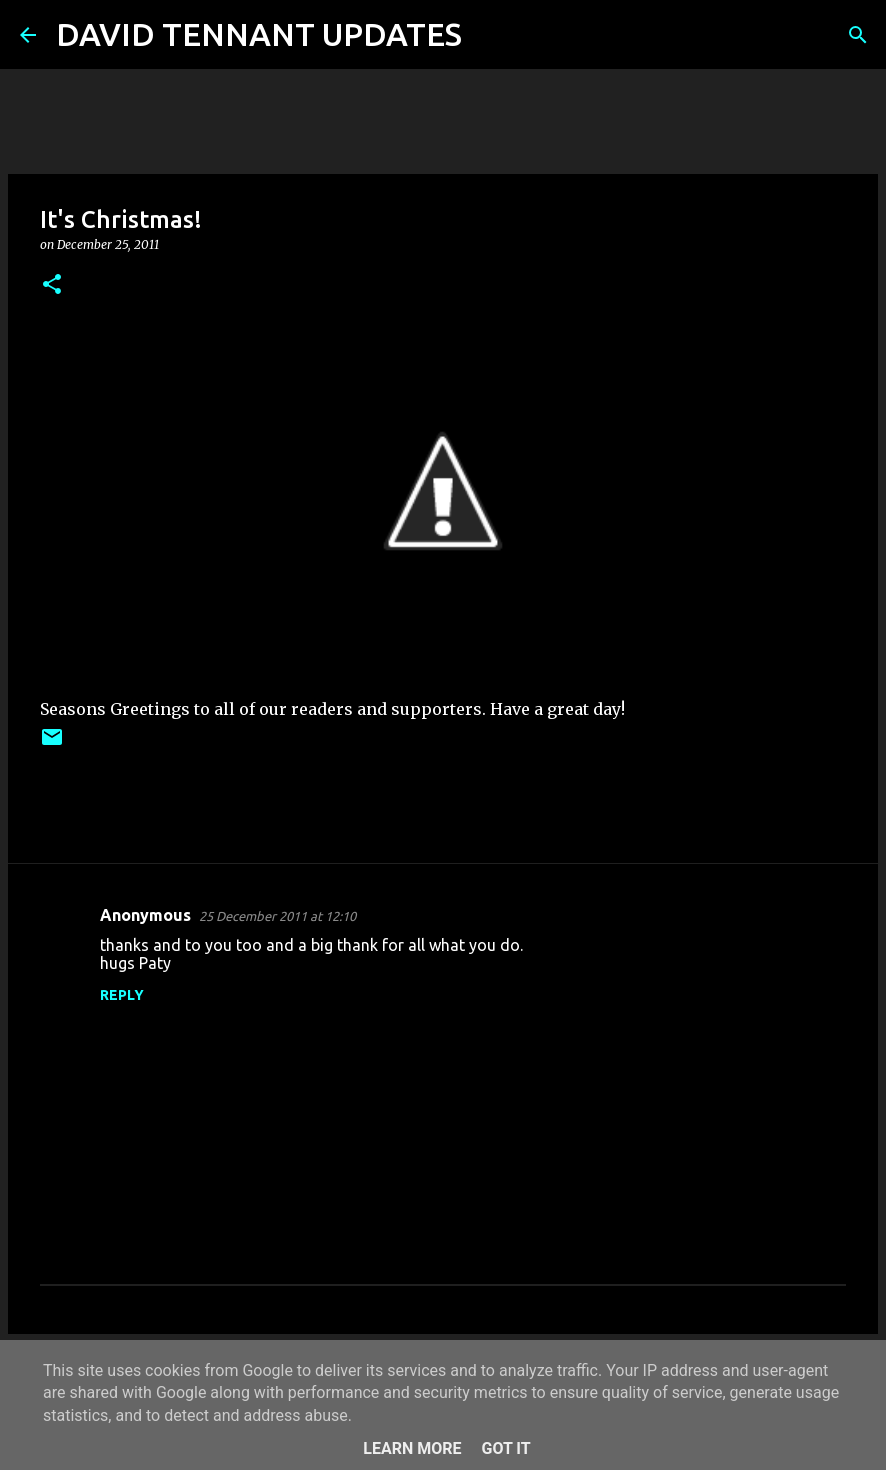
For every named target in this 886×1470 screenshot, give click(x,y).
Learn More (412, 1448)
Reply (122, 995)
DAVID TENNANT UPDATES (259, 34)
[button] (52, 285)
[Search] (490, 35)
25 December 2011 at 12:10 (277, 916)
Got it (505, 1448)
